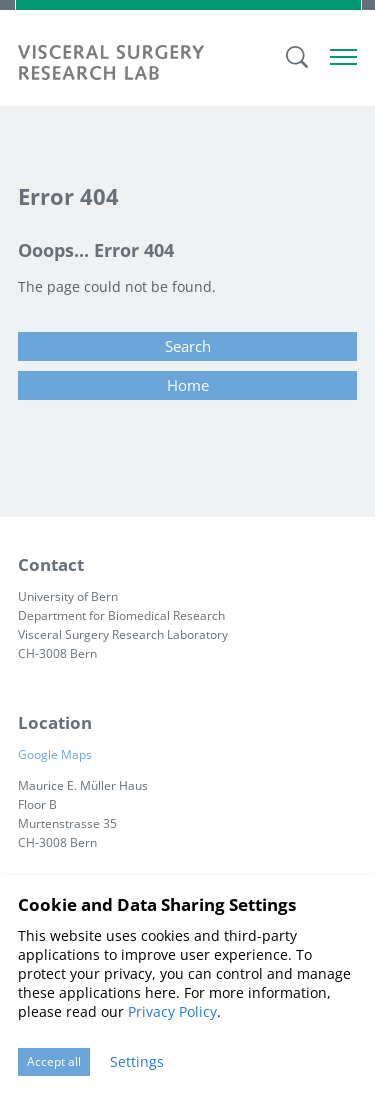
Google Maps (59, 754)
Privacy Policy (172, 1011)
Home (188, 385)
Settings (137, 1061)
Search (188, 346)
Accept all (54, 1061)
